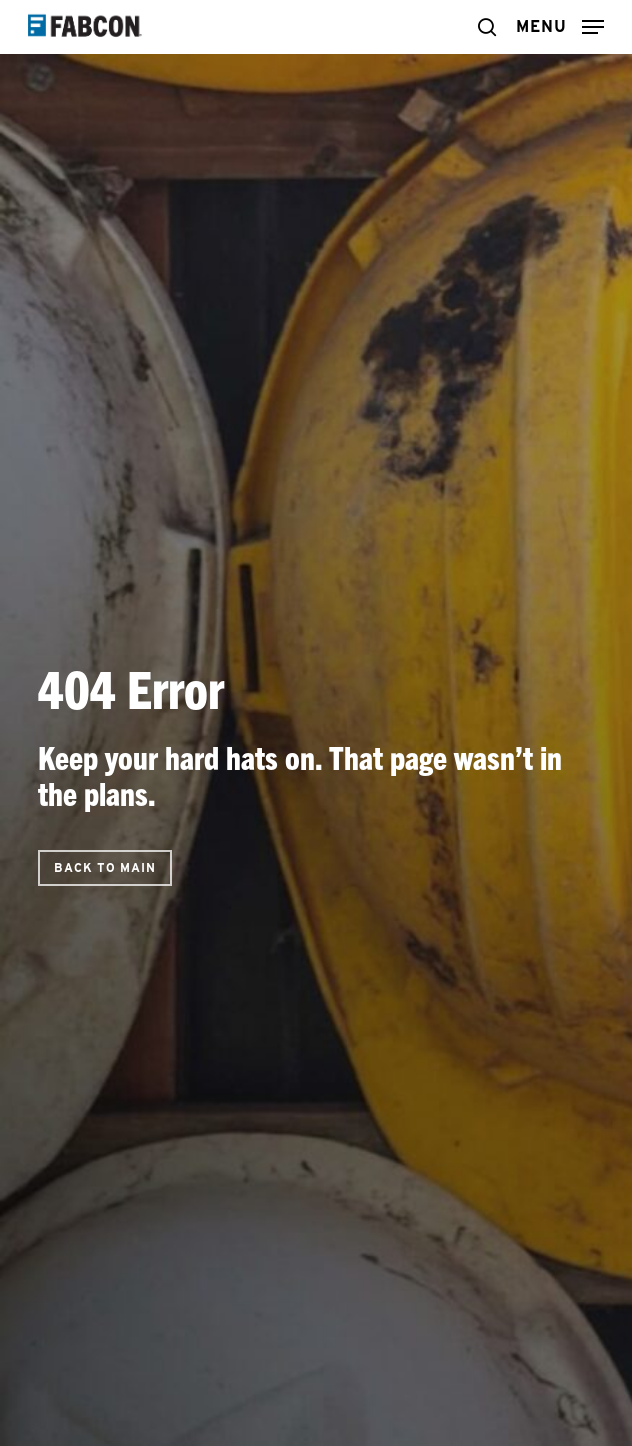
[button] (560, 24)
